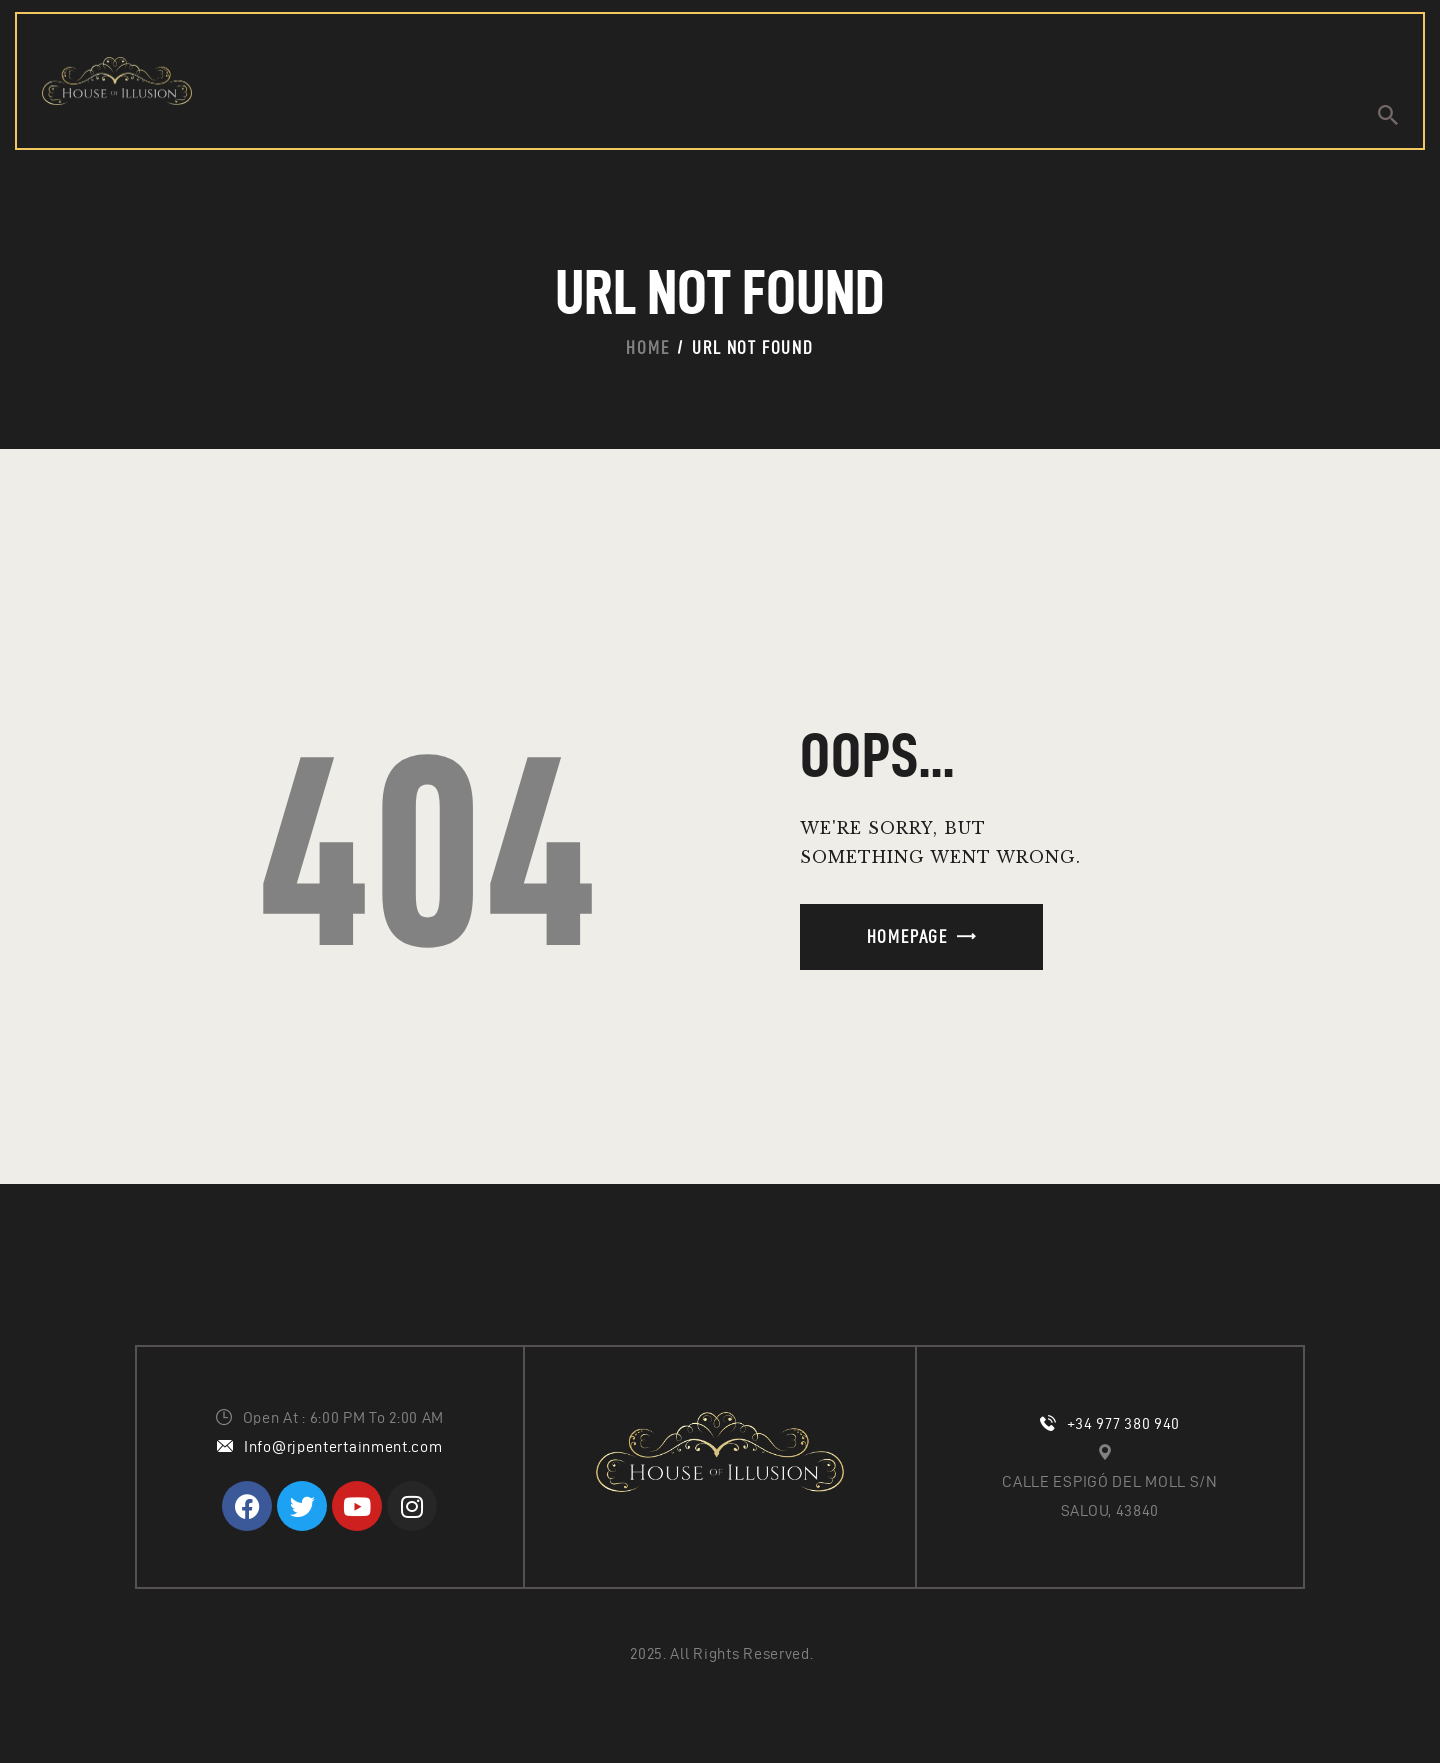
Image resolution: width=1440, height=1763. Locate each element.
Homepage (907, 936)
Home (647, 347)
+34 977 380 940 (1124, 1423)
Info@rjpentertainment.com (343, 1446)
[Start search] (1388, 115)
